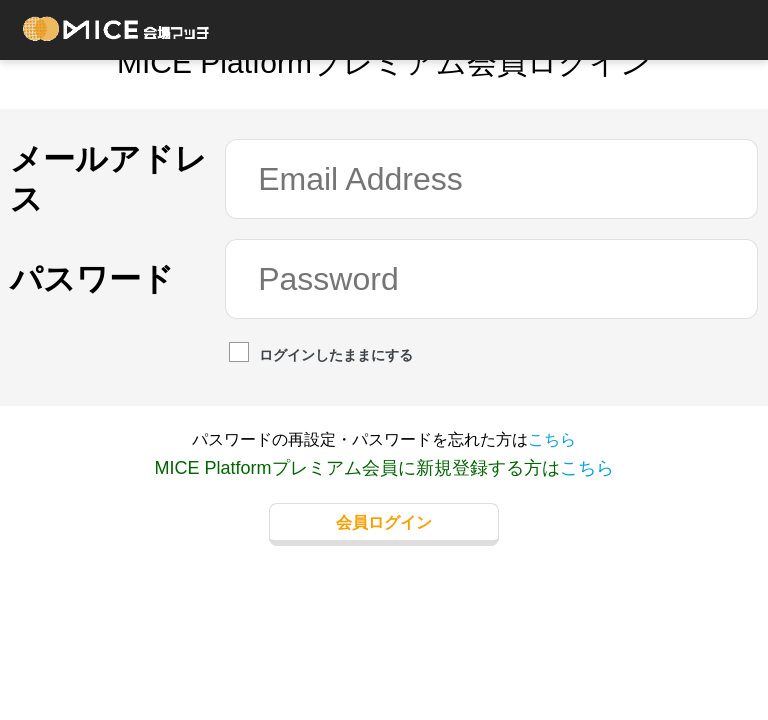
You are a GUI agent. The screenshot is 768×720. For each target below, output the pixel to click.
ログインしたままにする (321, 354)
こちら (552, 439)
